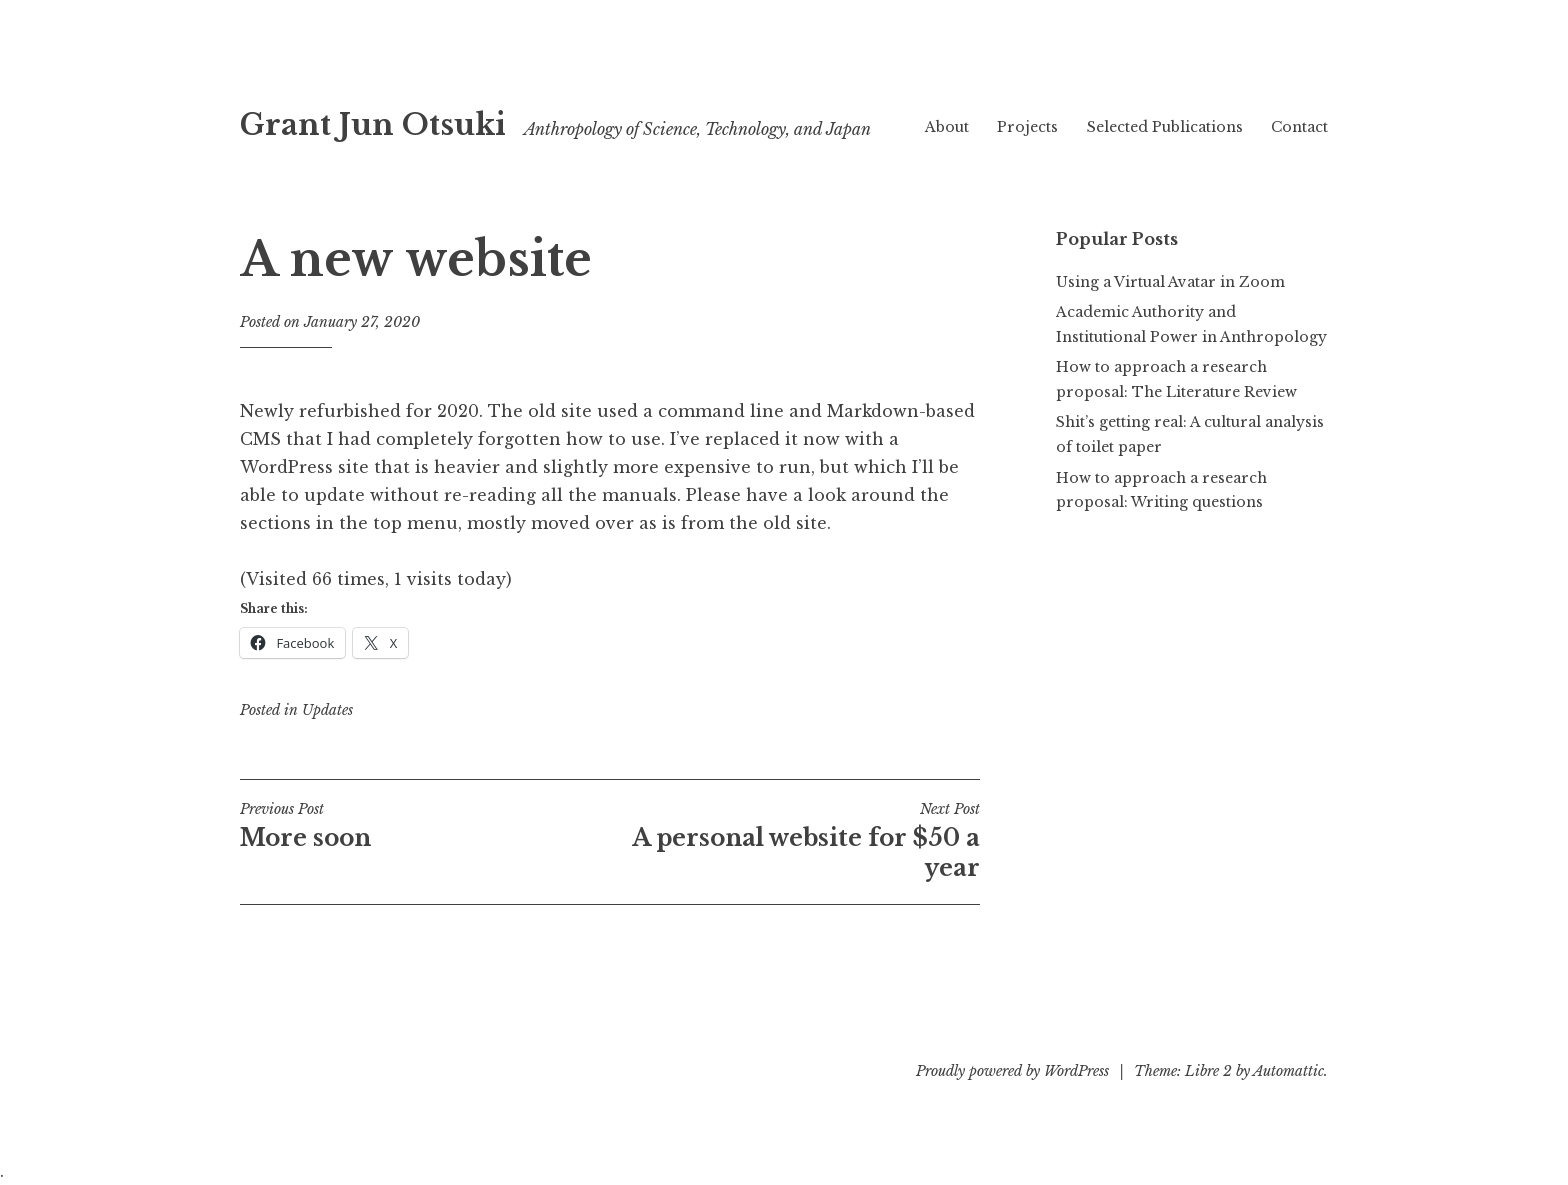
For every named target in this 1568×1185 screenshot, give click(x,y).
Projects (1027, 127)
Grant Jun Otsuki (373, 125)
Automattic (1288, 1071)
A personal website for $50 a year (795, 841)
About (947, 127)
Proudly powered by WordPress (1012, 1071)
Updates (327, 710)
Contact (1299, 127)
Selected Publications (1165, 127)
